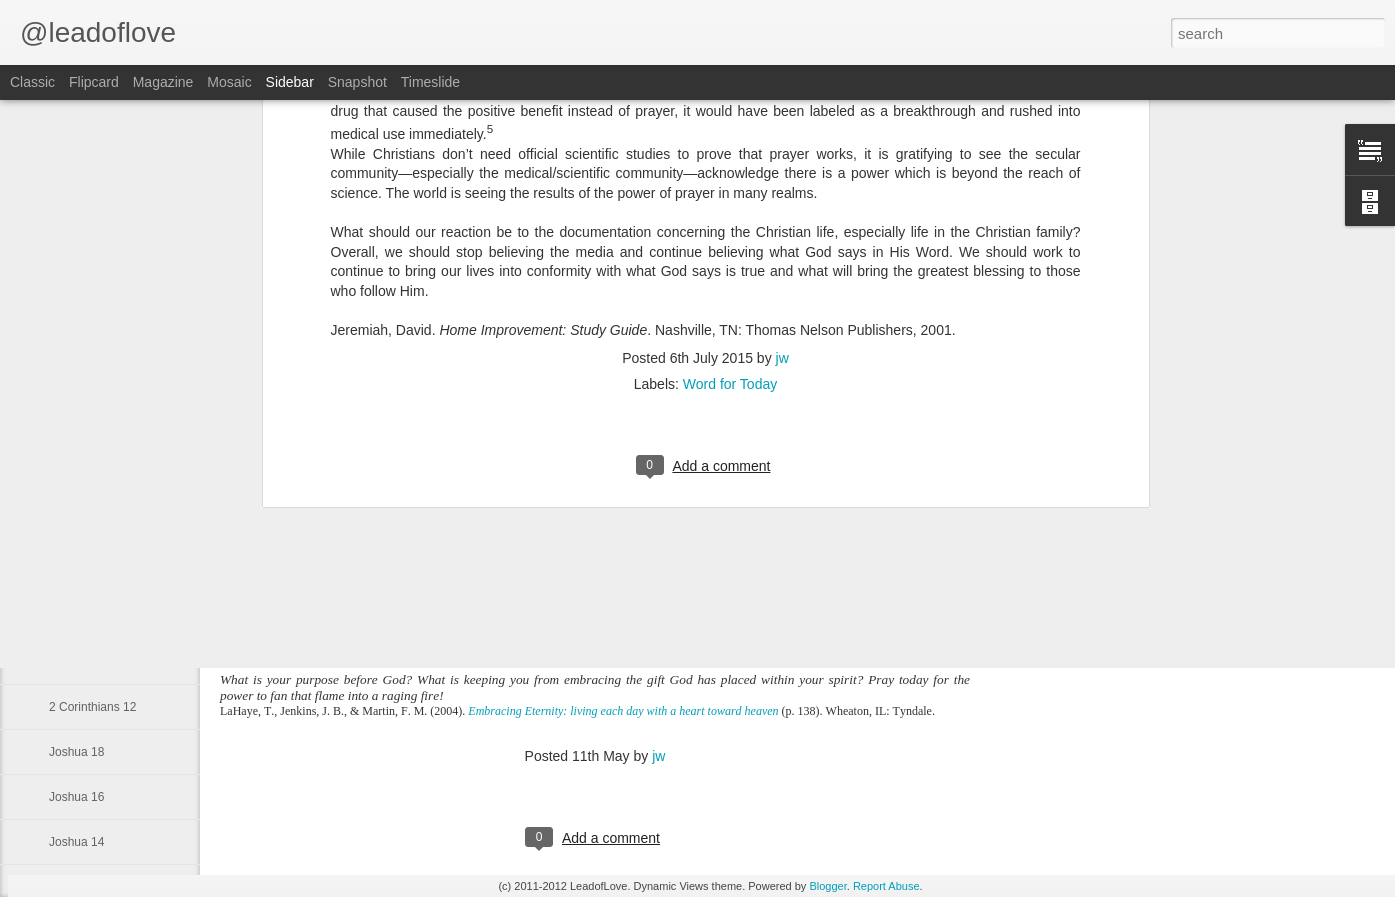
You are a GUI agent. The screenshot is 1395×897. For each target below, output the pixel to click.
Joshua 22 (76, 617)
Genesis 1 (76, 527)
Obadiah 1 (76, 482)
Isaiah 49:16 (81, 572)
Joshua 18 (76, 752)
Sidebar (290, 82)
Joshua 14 (76, 842)
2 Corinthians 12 (92, 707)
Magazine (163, 82)
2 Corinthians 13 (92, 662)
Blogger (827, 886)
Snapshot (357, 82)
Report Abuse (886, 886)
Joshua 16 (76, 797)
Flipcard (94, 82)
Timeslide (430, 82)
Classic (32, 82)
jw (658, 756)
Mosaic (229, 82)
